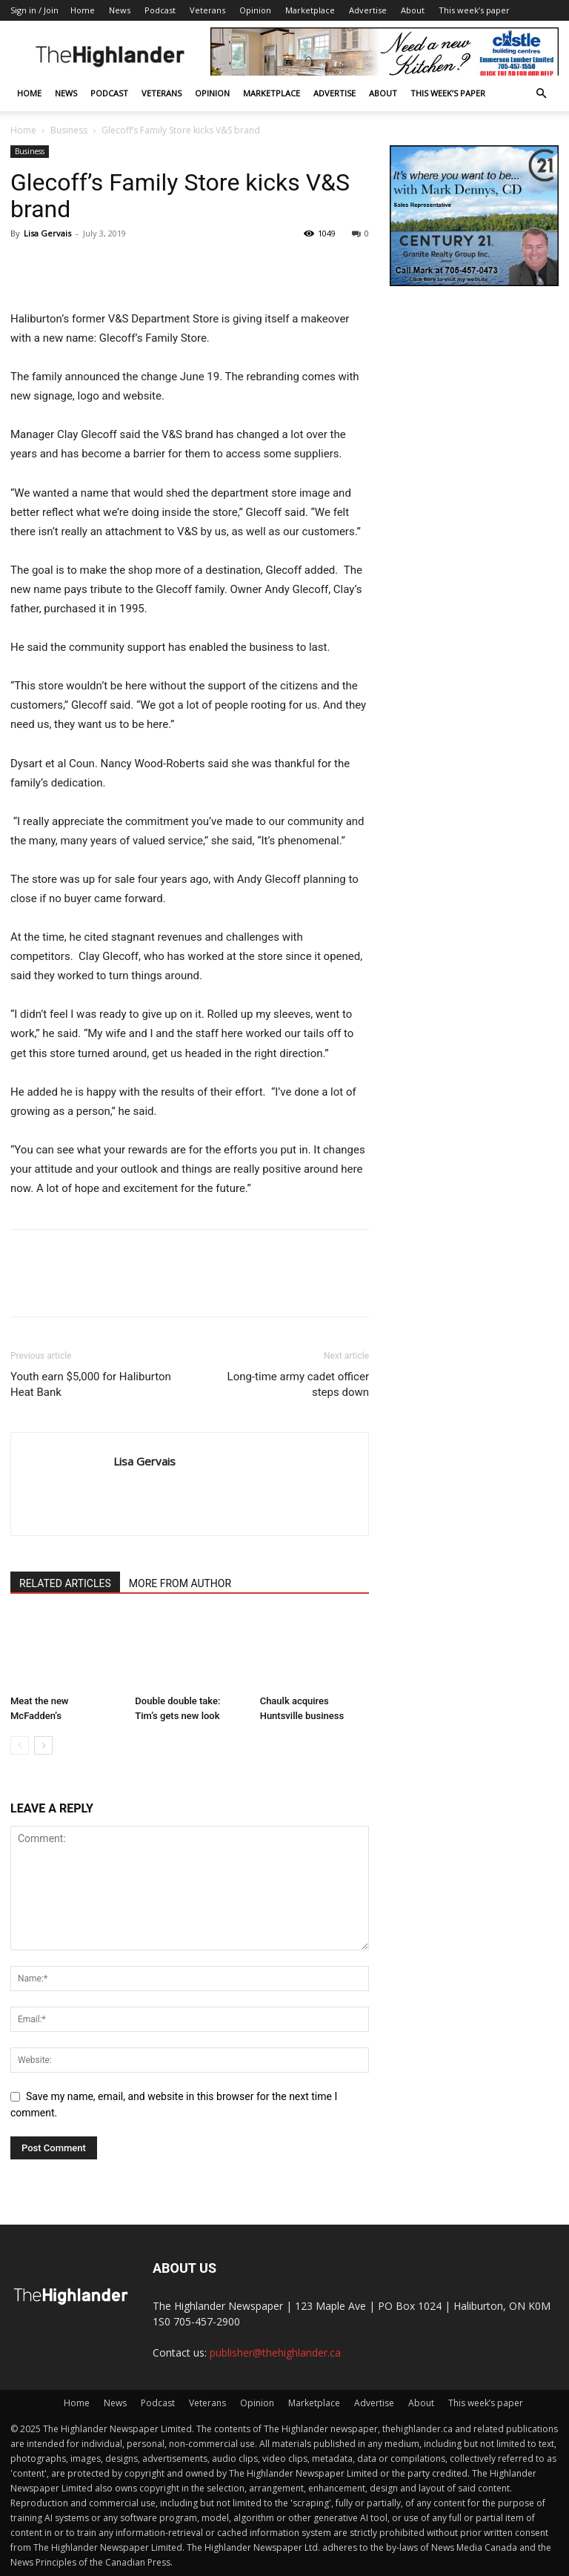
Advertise (368, 10)
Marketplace (310, 10)
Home (82, 10)
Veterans (207, 10)
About (413, 10)
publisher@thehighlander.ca (275, 2352)
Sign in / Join (34, 10)
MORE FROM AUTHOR (180, 1583)
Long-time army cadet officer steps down (298, 1384)
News (119, 10)
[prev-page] (19, 1745)
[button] (541, 94)
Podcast (160, 10)
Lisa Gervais (47, 233)
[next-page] (43, 1745)
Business (68, 130)
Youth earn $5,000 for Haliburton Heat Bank (90, 1384)
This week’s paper (474, 10)
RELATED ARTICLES (65, 1583)
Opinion (255, 10)
